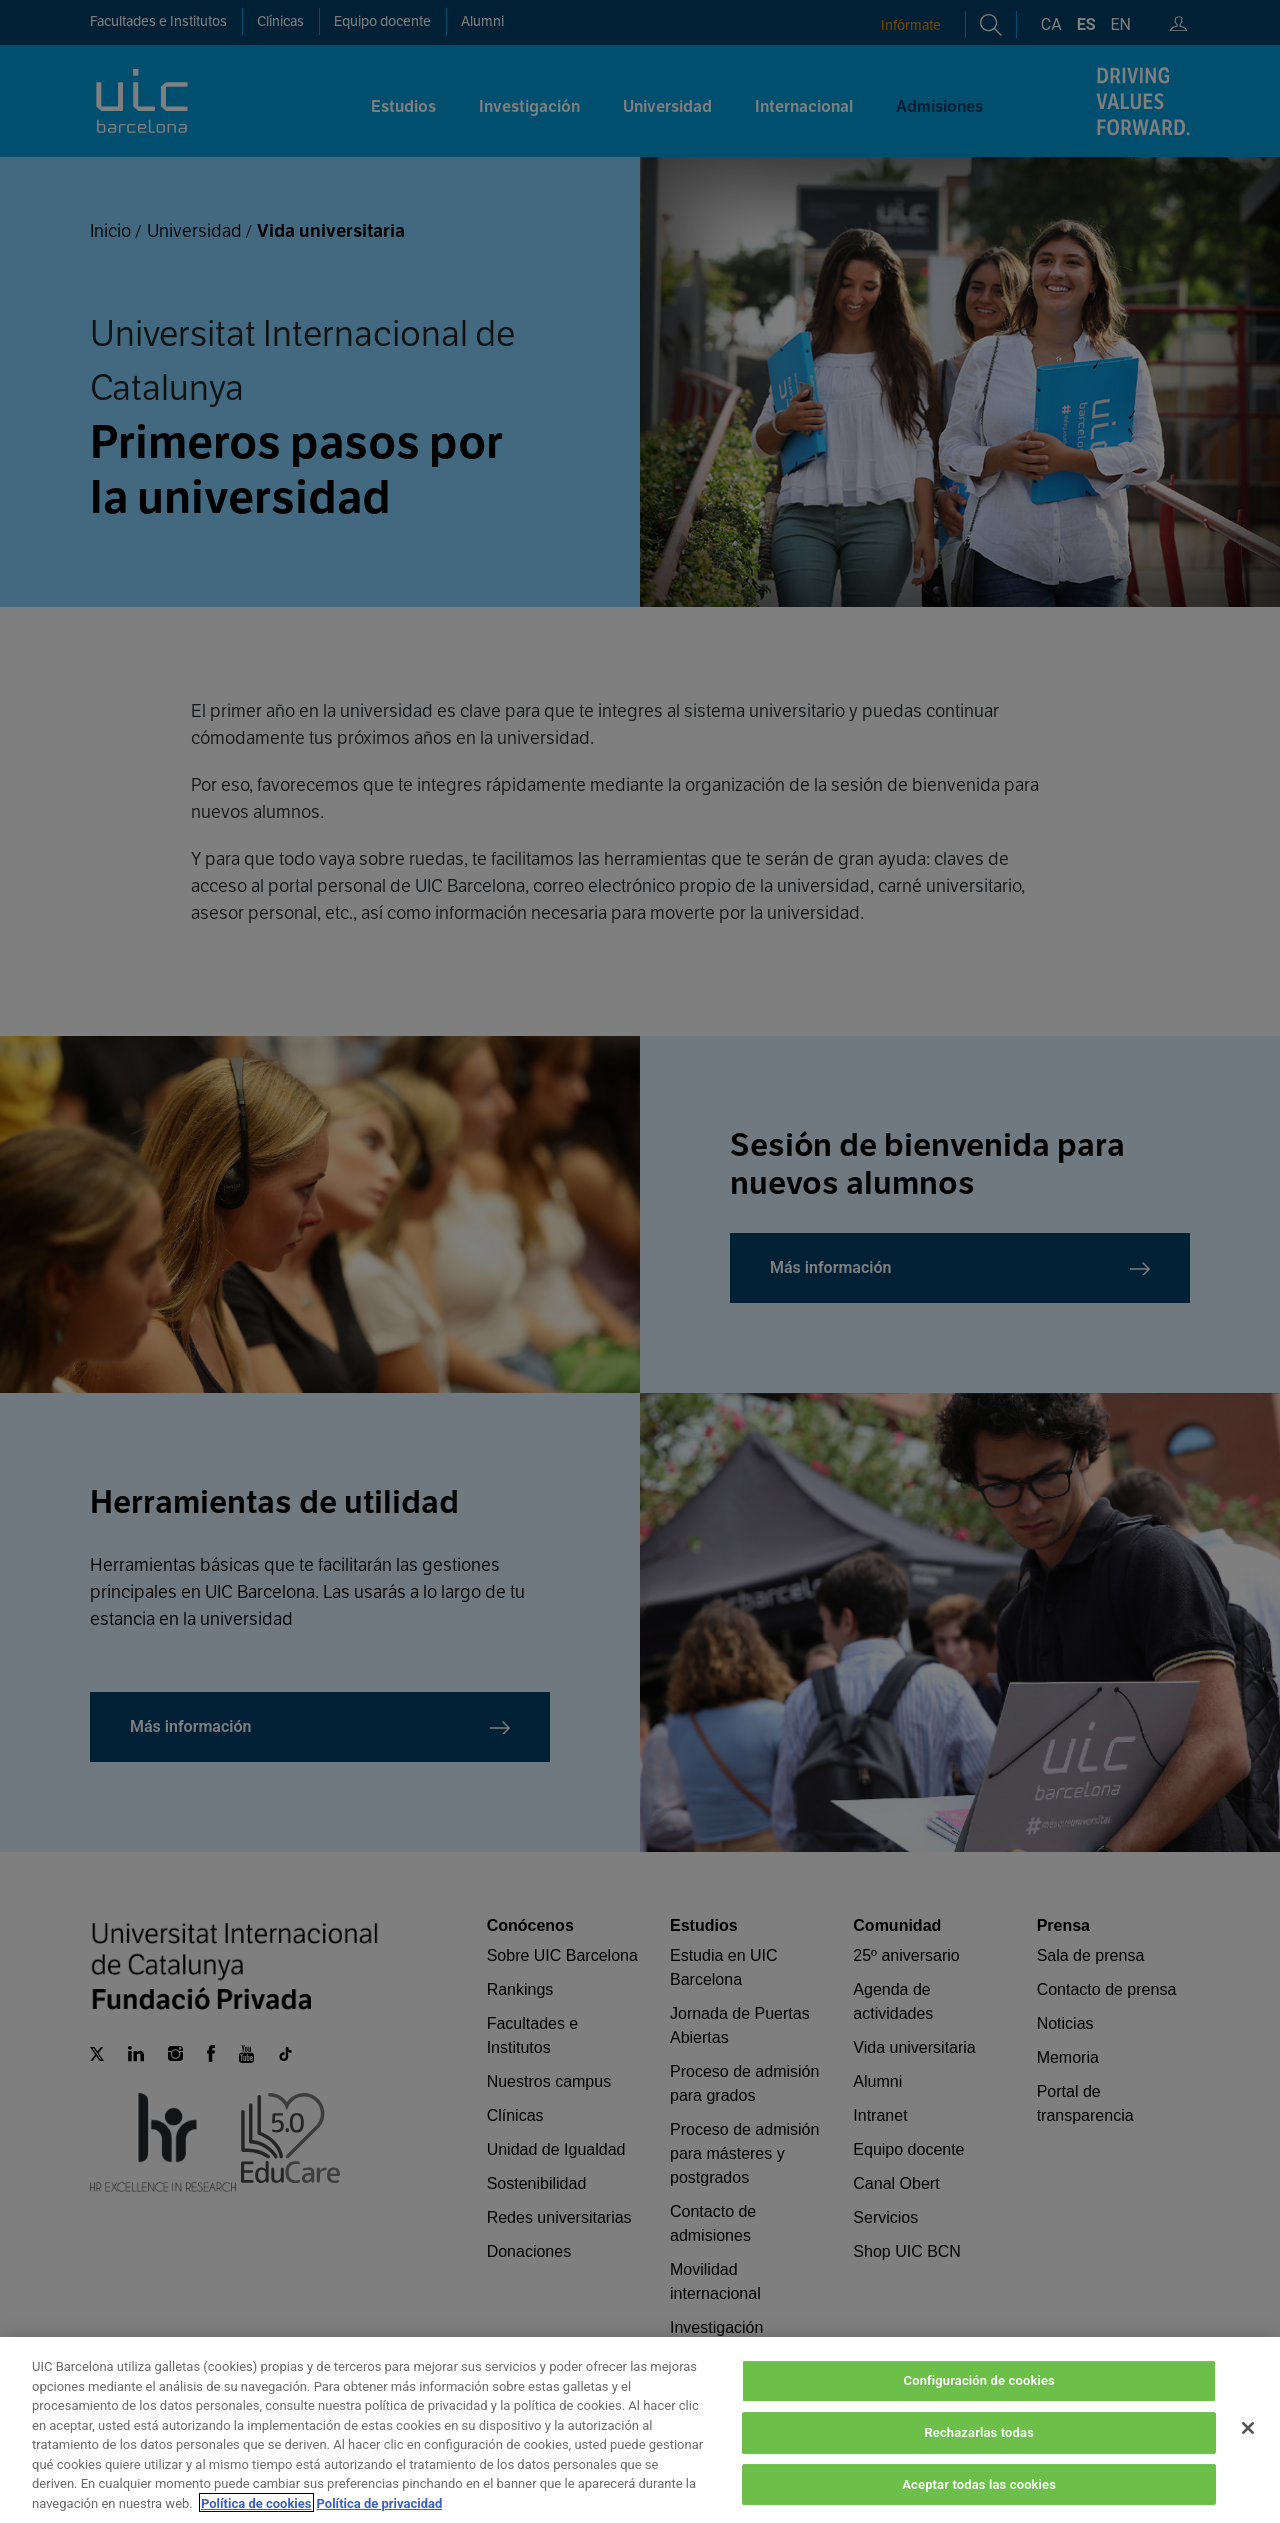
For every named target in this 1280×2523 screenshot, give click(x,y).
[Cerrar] (1248, 2454)
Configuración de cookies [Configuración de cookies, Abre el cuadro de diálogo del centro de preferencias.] (979, 2406)
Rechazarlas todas (979, 2458)
